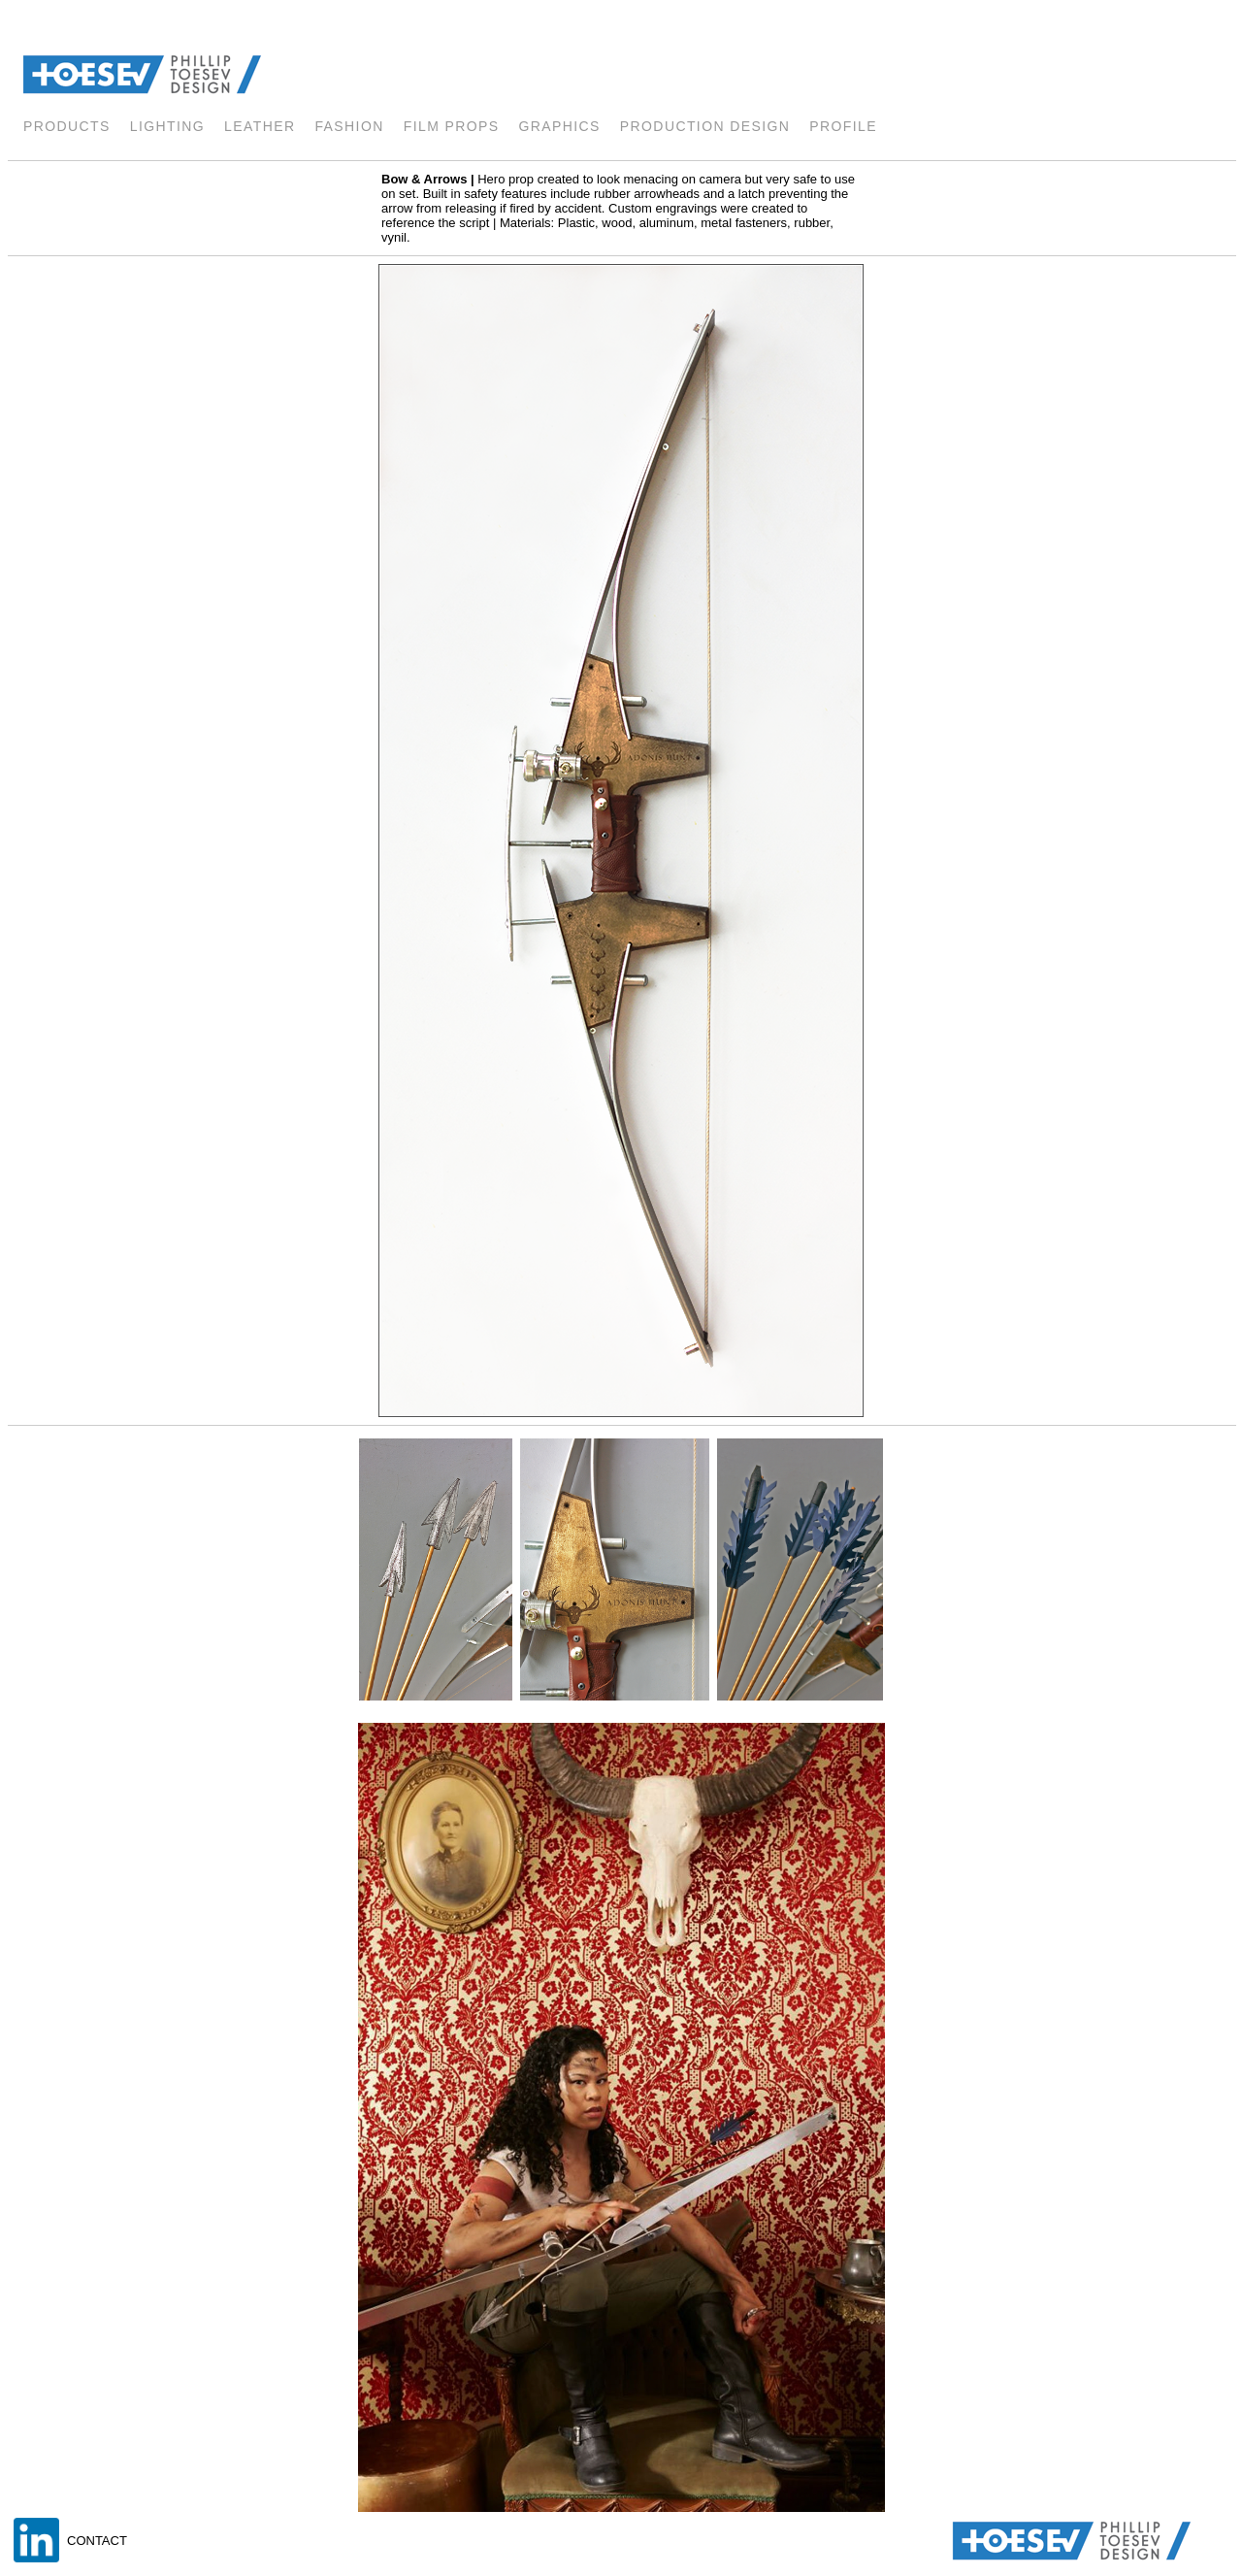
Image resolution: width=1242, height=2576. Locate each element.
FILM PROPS (452, 126)
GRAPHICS (560, 126)
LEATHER (259, 126)
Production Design (705, 126)
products (67, 126)
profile (843, 126)
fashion (348, 126)
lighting (167, 126)
